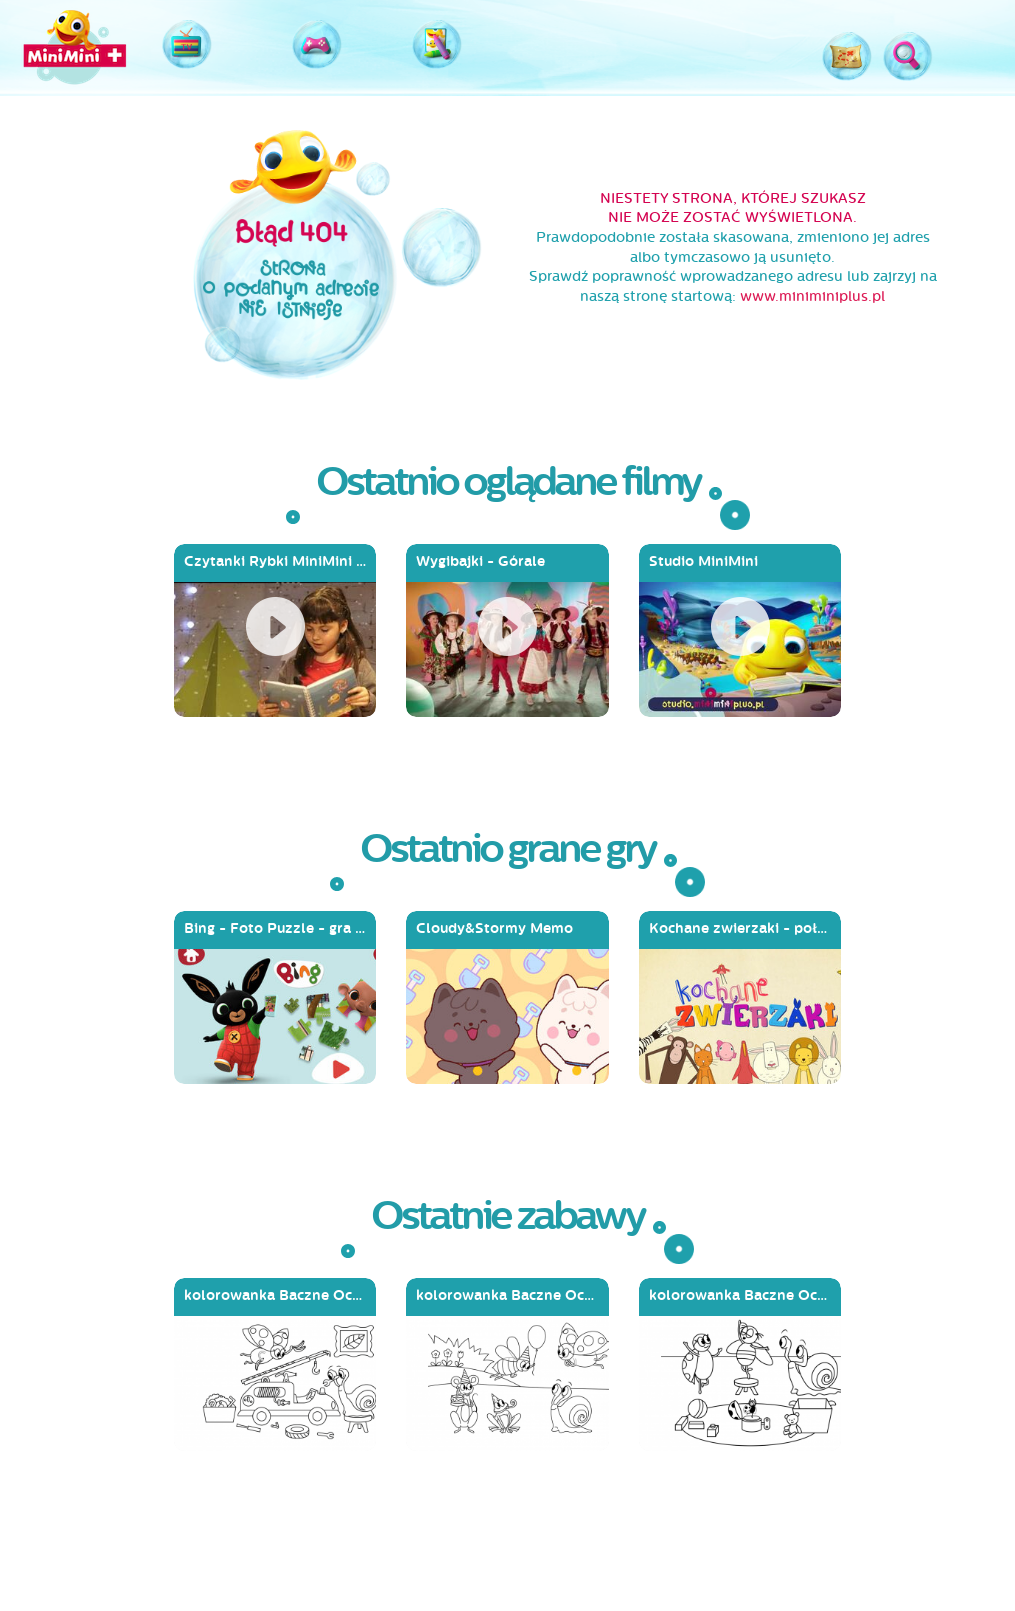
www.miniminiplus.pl (812, 296)
